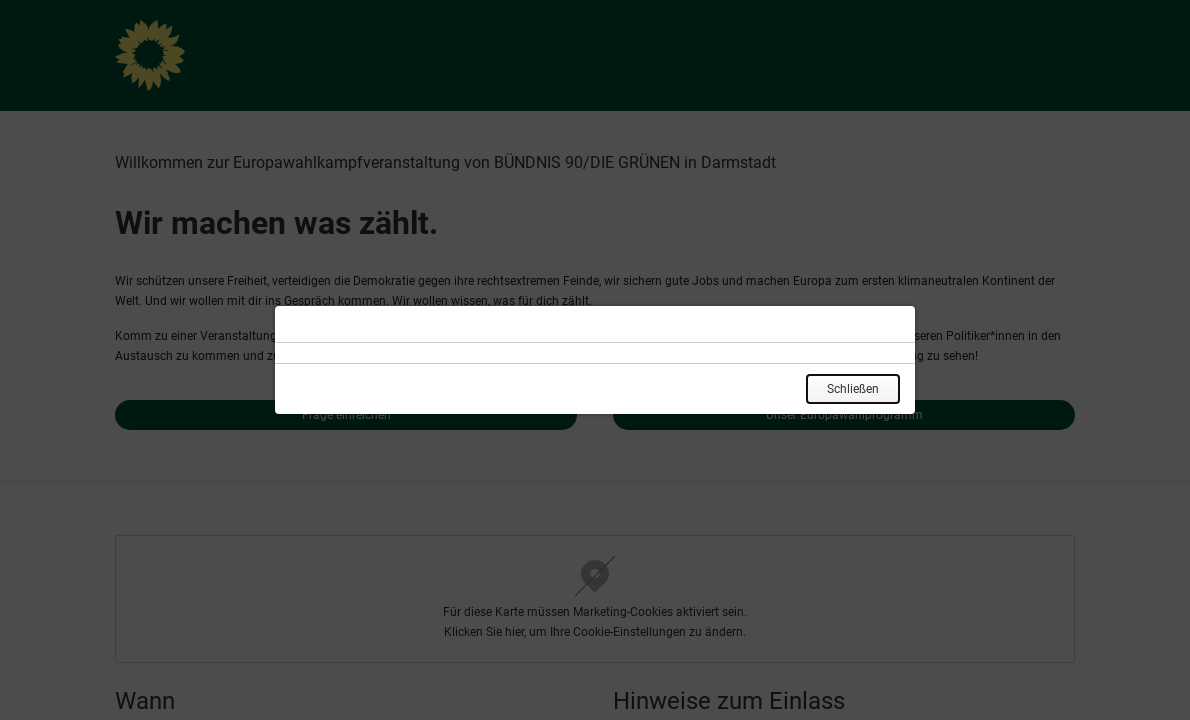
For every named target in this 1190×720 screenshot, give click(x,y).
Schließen (853, 389)
